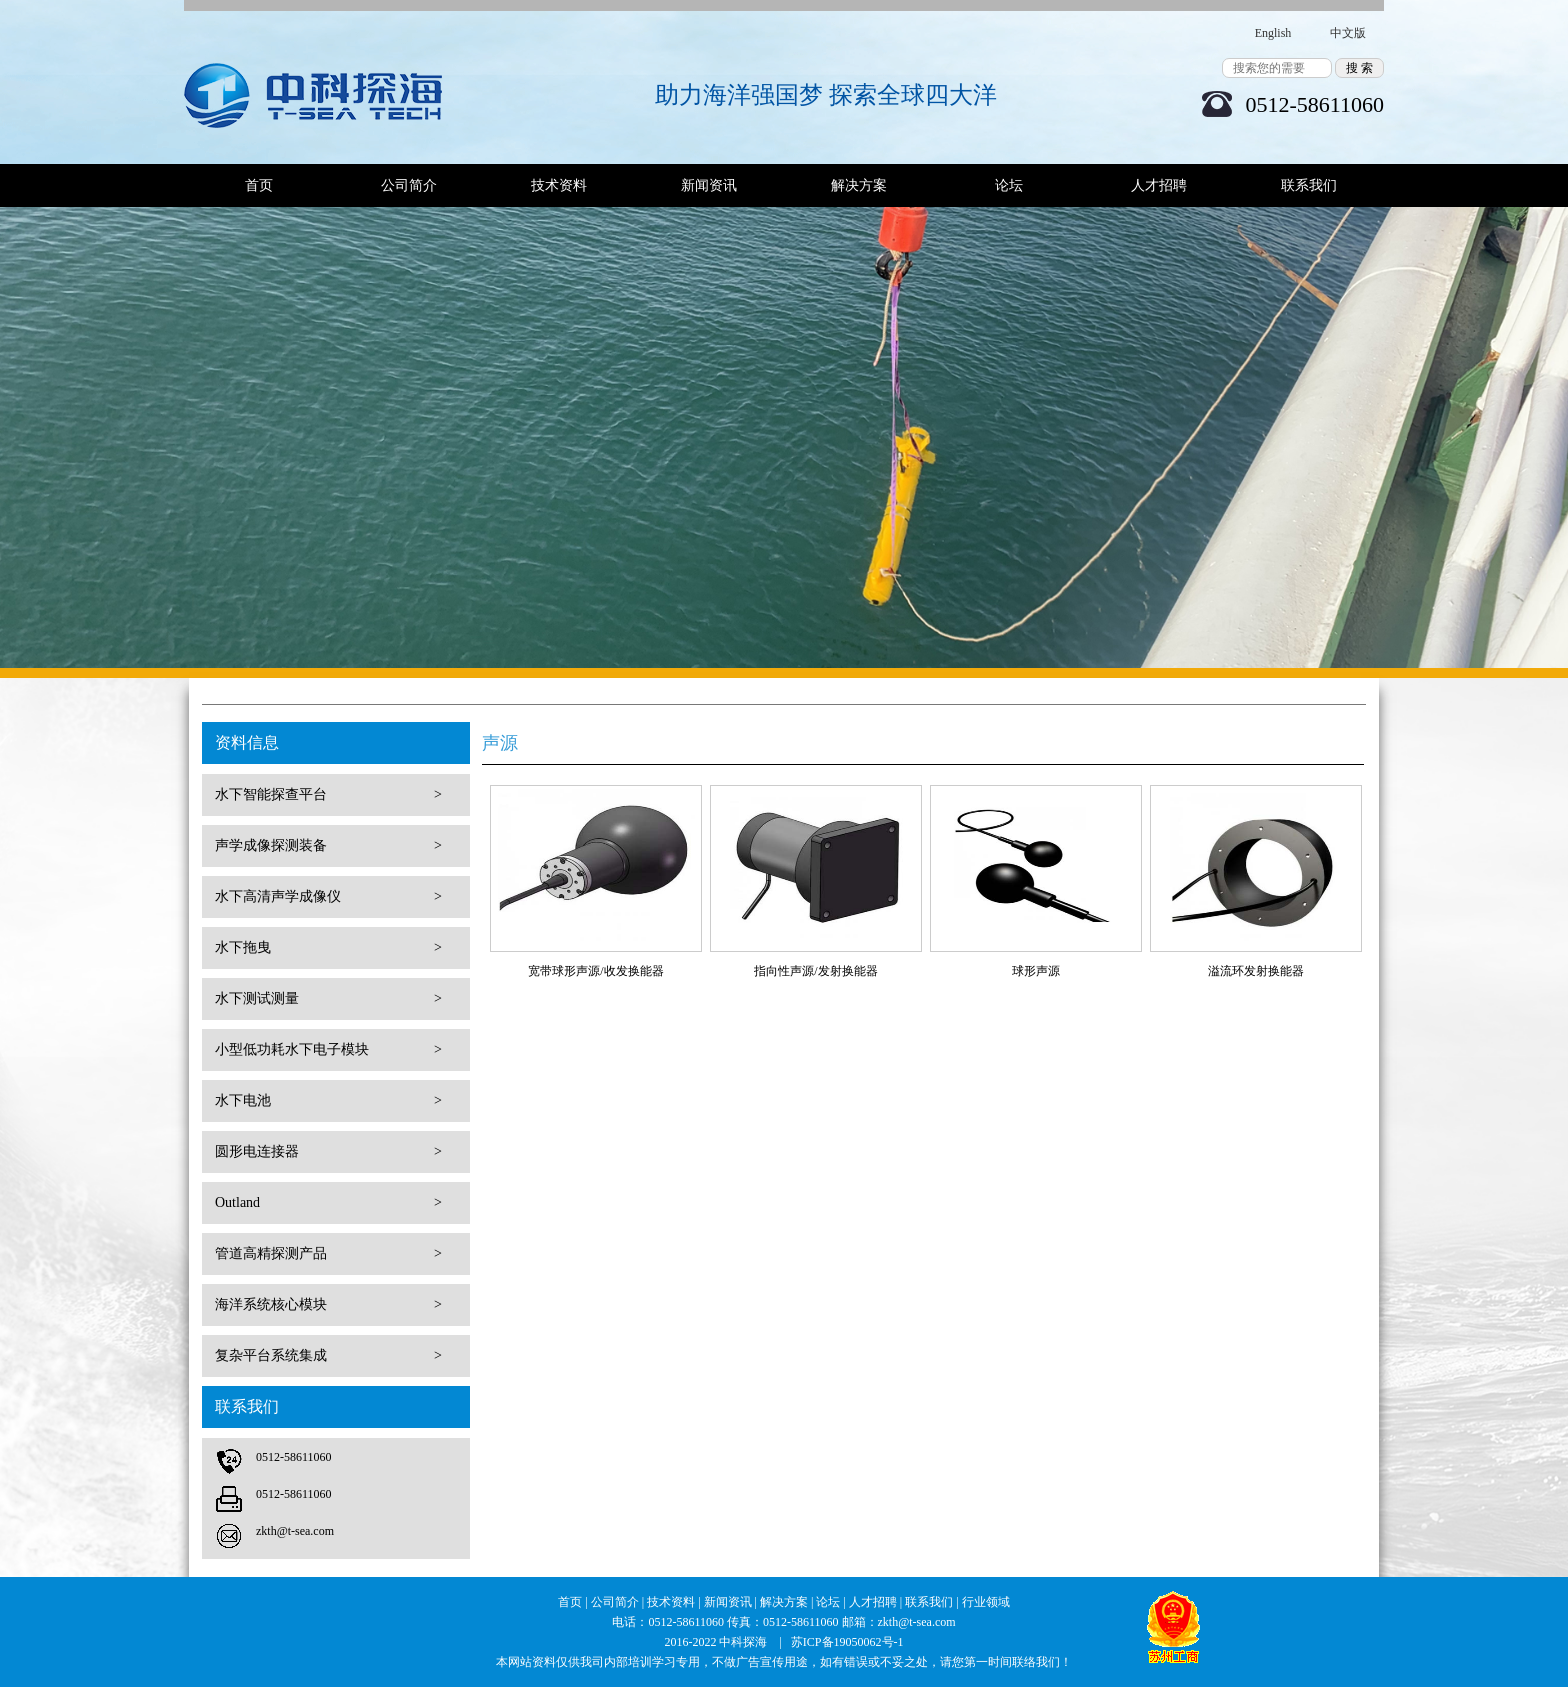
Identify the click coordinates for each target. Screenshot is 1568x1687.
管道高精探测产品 (328, 1254)
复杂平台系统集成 (328, 1356)
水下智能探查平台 (328, 795)
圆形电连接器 (328, 1152)
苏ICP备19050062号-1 (847, 1642)
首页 (259, 185)
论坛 (1009, 185)
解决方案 (859, 185)
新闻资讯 (709, 185)
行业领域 (986, 1602)
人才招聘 (1159, 185)
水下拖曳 (328, 948)
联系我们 (1309, 185)
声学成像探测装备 (328, 846)
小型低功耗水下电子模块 (328, 1050)
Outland (328, 1203)
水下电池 (328, 1101)
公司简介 (409, 185)
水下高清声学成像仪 (328, 897)
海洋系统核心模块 (328, 1305)
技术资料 (559, 185)
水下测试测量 (328, 999)
